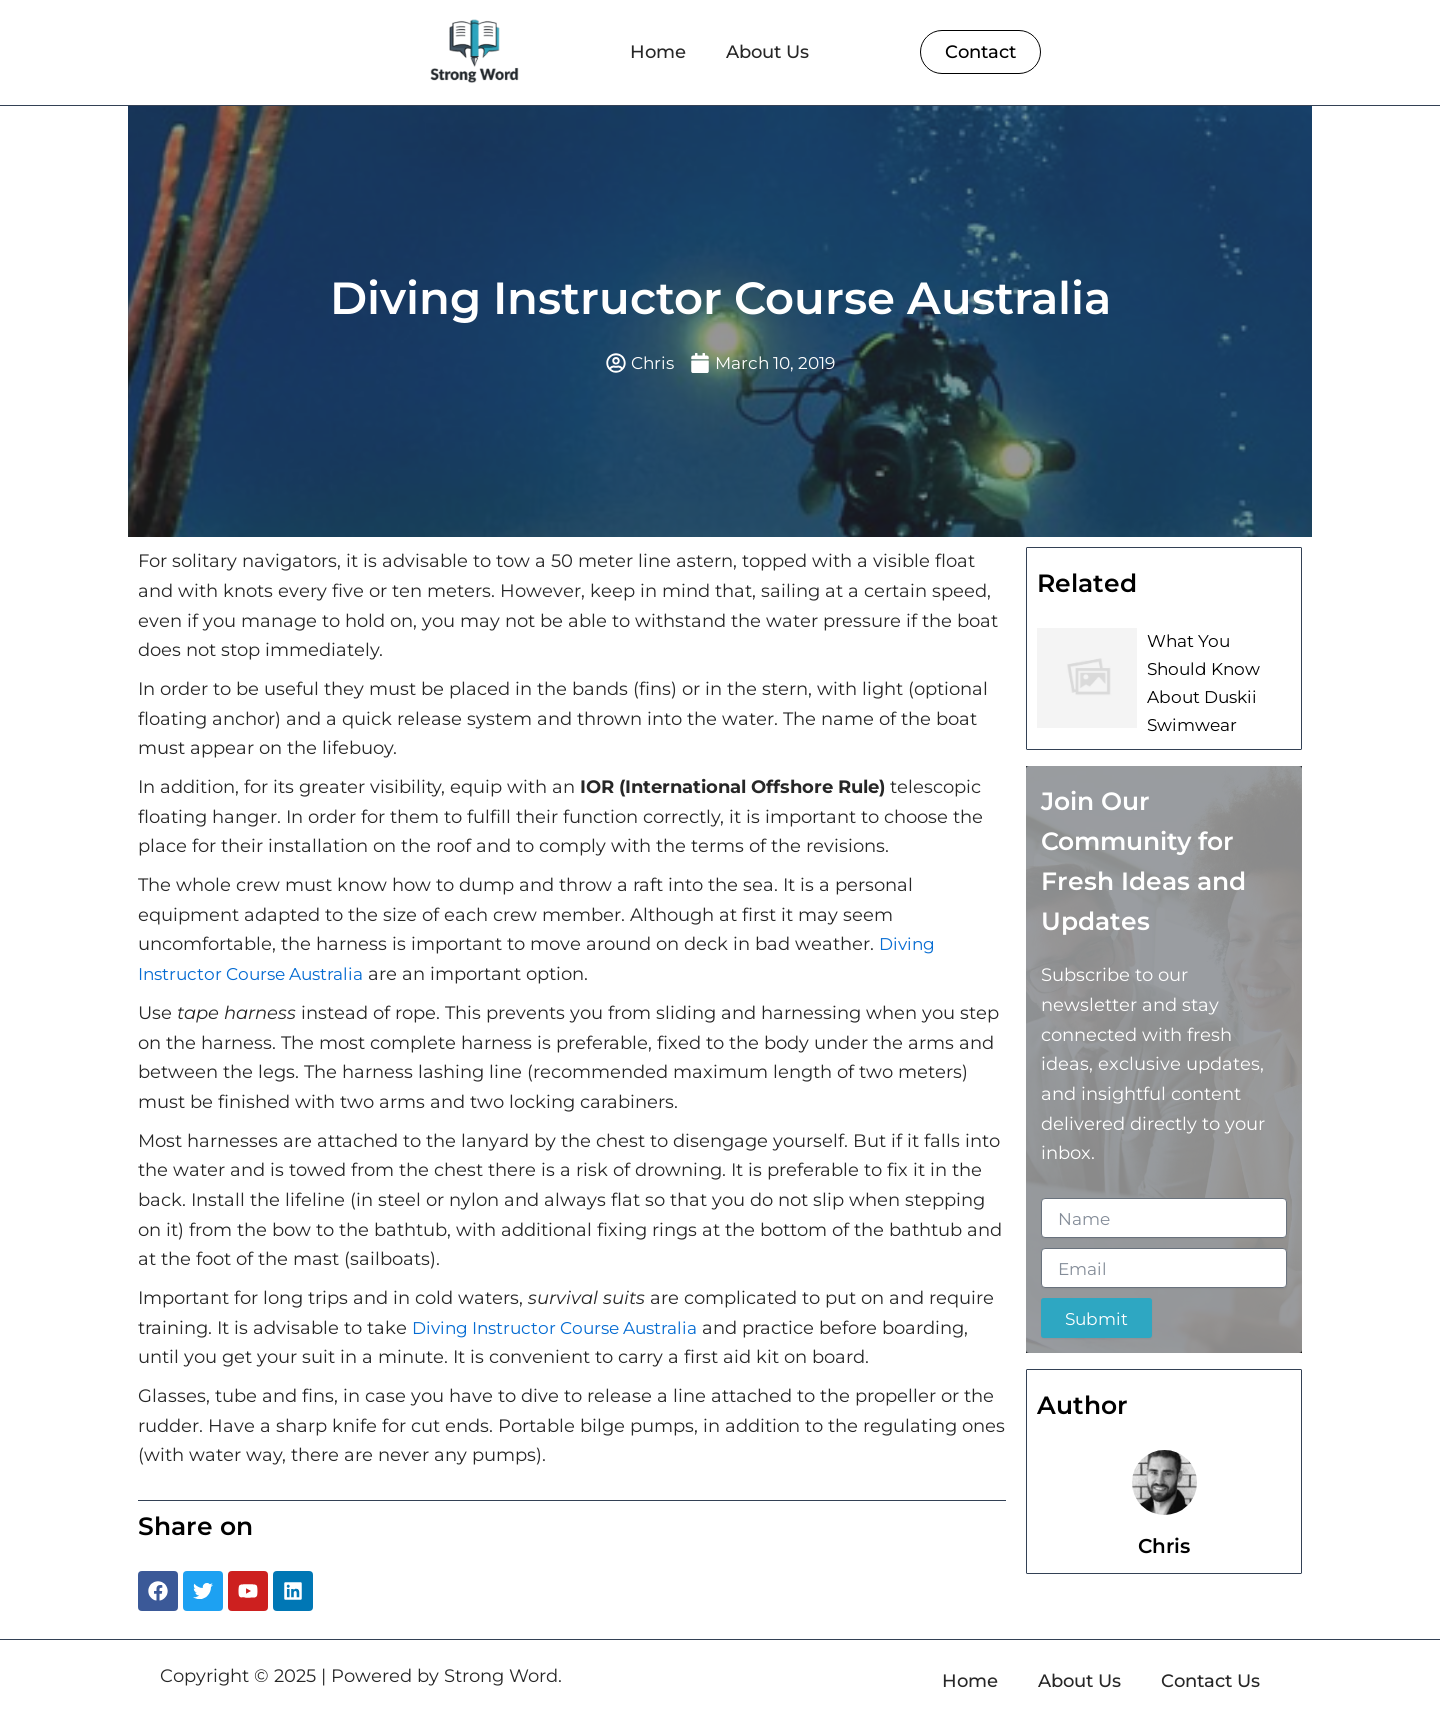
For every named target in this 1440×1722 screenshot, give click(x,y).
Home (658, 52)
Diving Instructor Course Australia (563, 1329)
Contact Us (1210, 1681)
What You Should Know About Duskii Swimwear (1217, 679)
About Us (767, 52)
